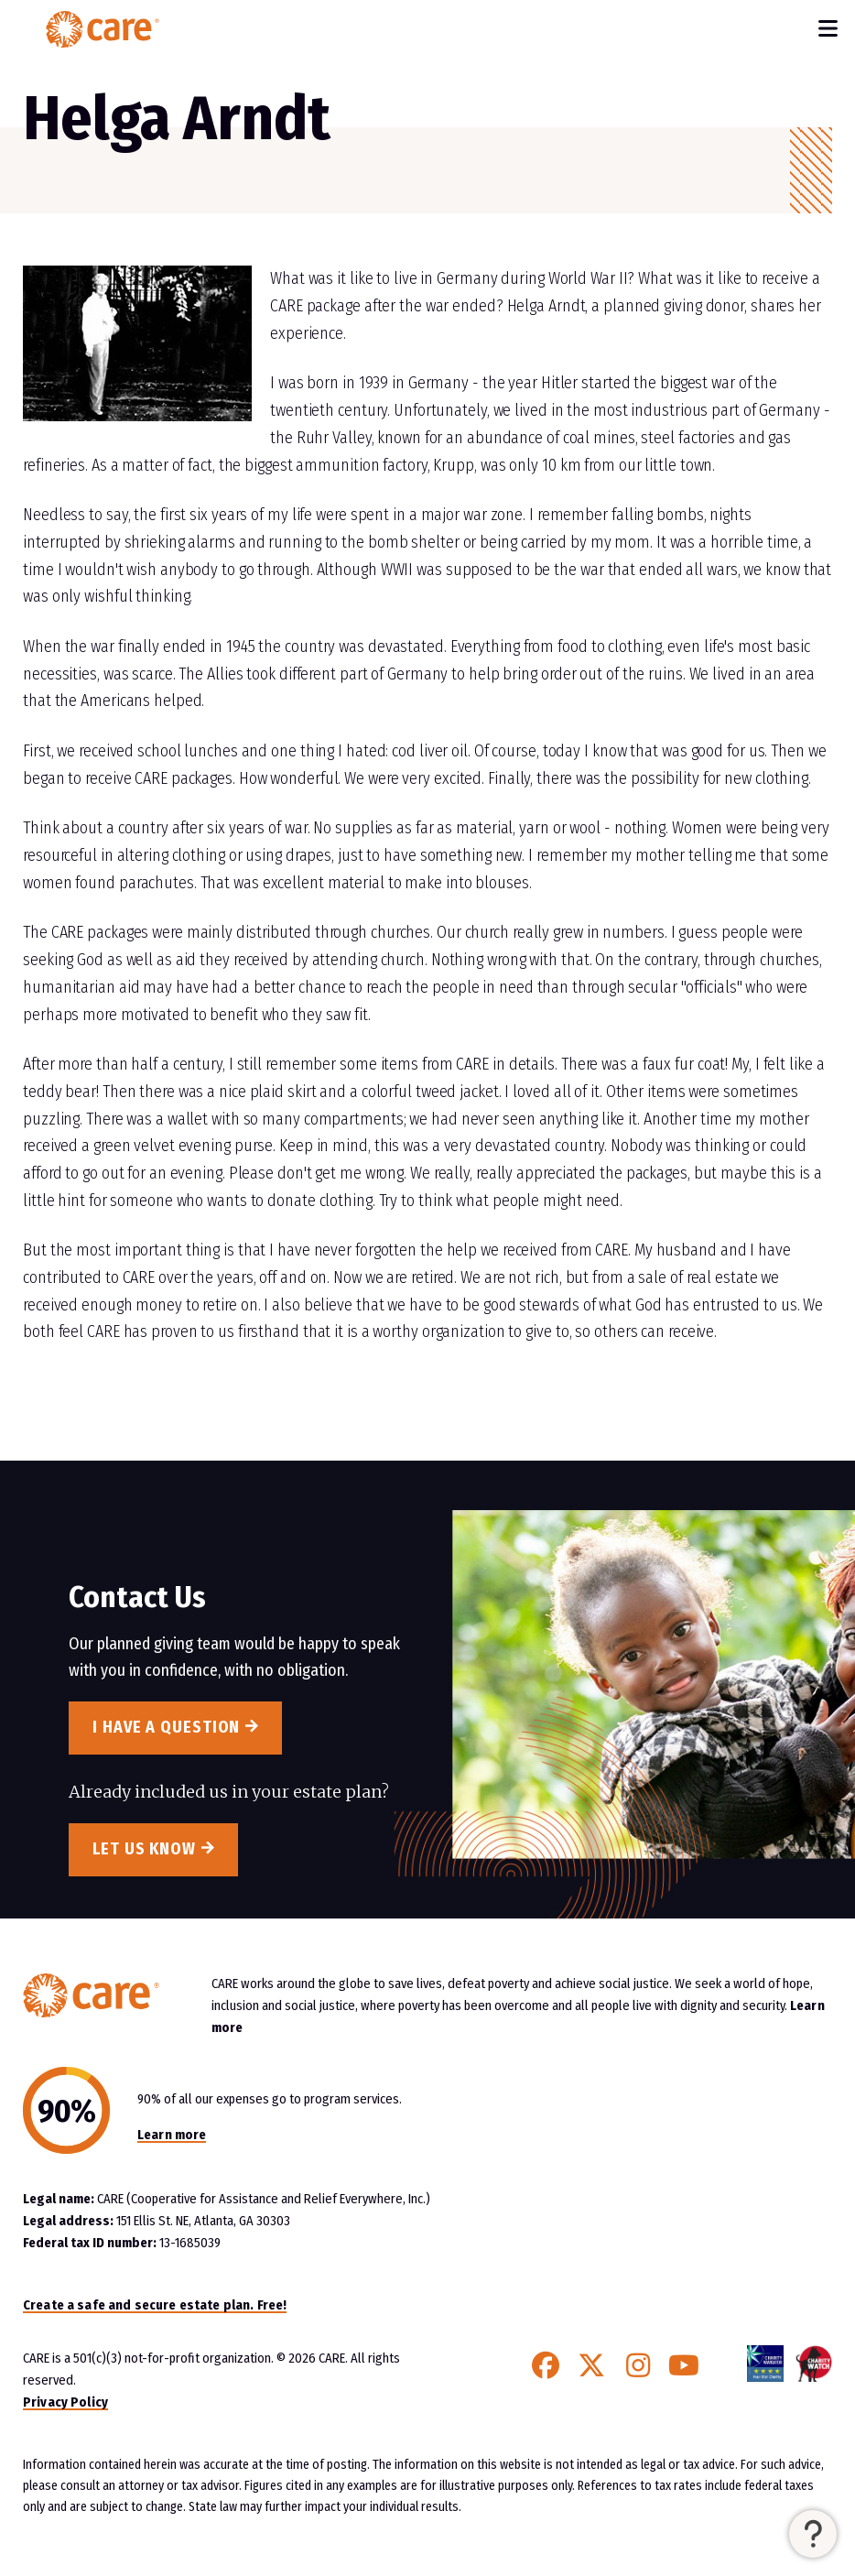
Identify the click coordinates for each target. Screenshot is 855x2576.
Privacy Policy (65, 2402)
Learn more (171, 2134)
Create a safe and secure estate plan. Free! (155, 2305)
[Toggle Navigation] (827, 29)
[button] (812, 2534)
